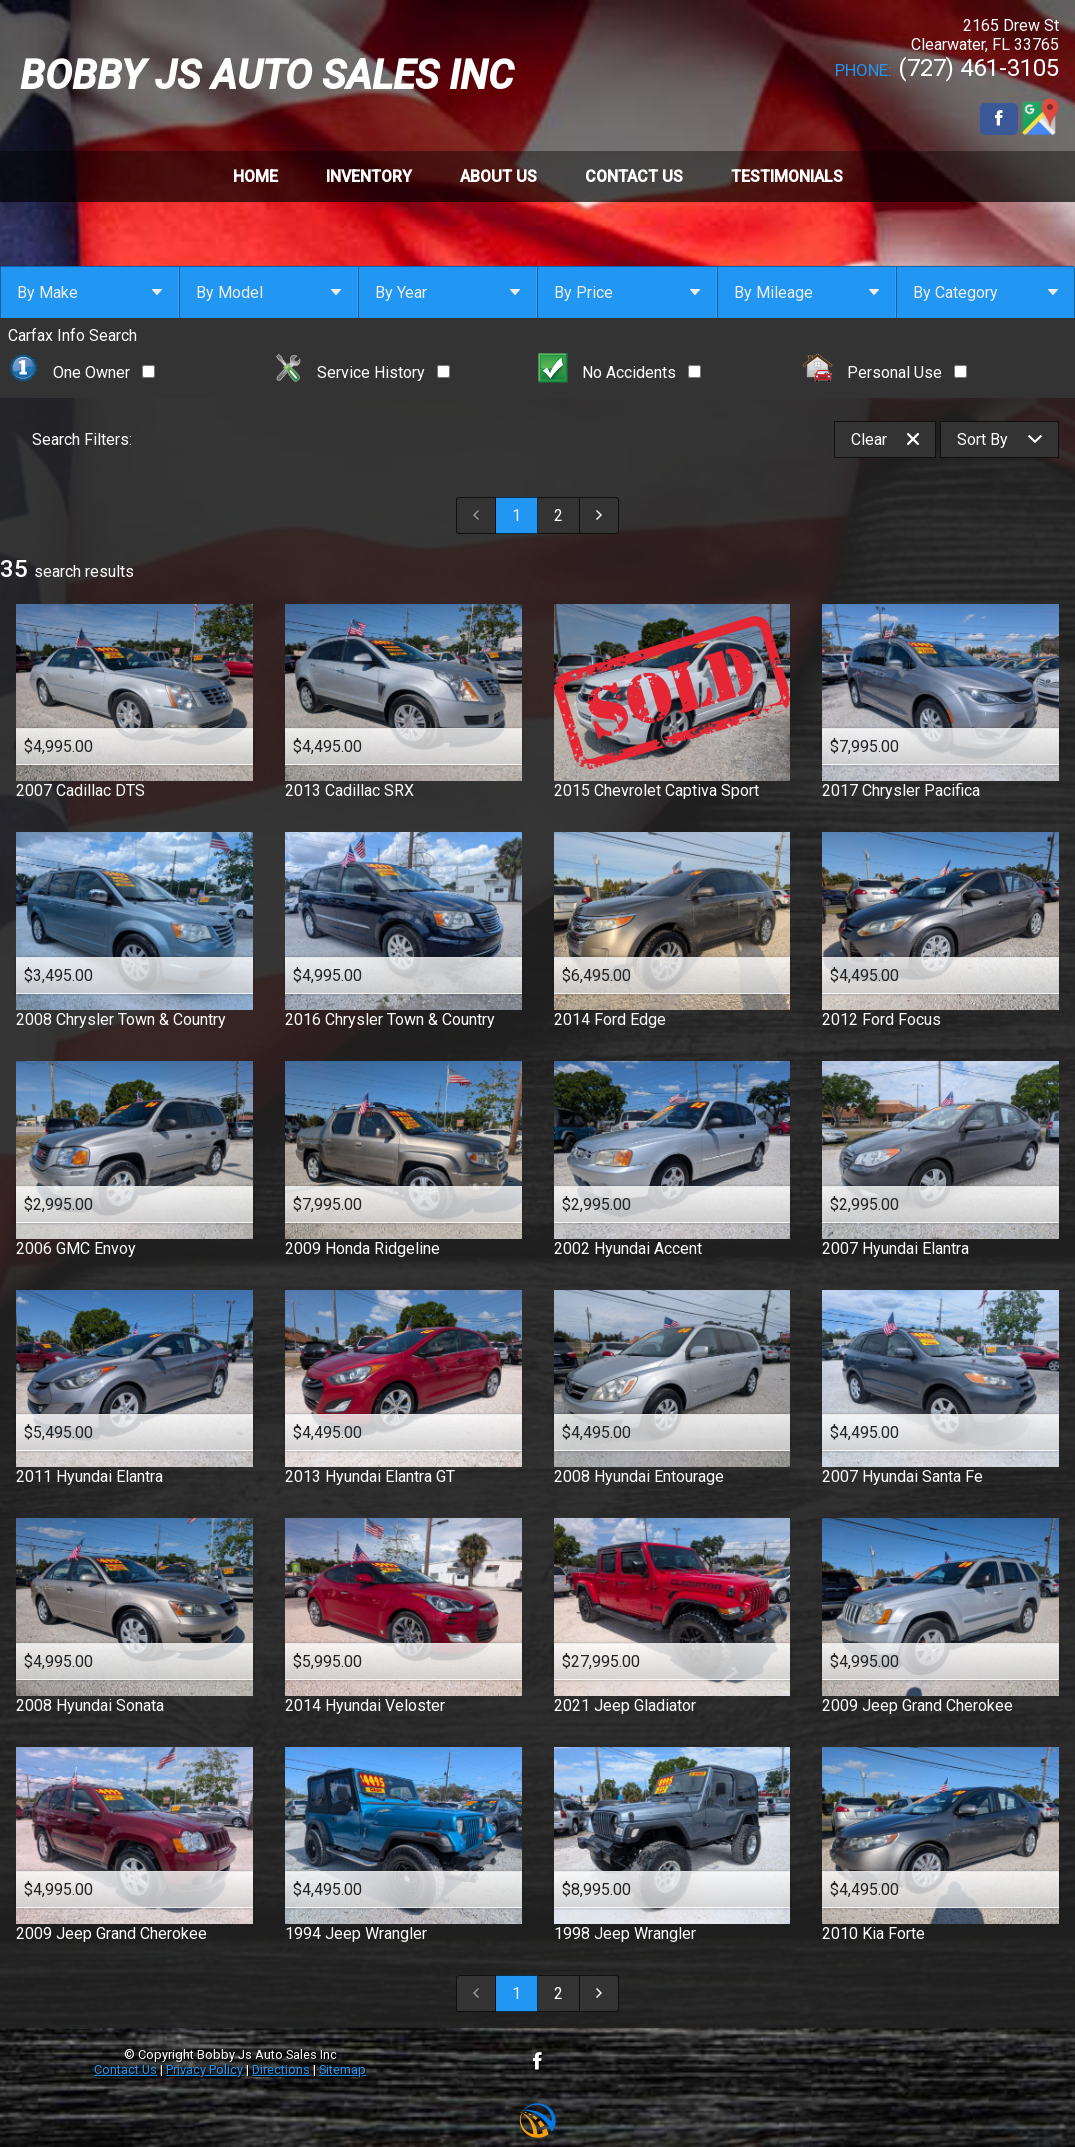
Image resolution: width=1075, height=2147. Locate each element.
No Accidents (620, 372)
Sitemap (342, 2069)
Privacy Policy (204, 2069)
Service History (362, 372)
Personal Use (884, 372)
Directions (281, 2069)
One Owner (81, 372)
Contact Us (125, 2069)
